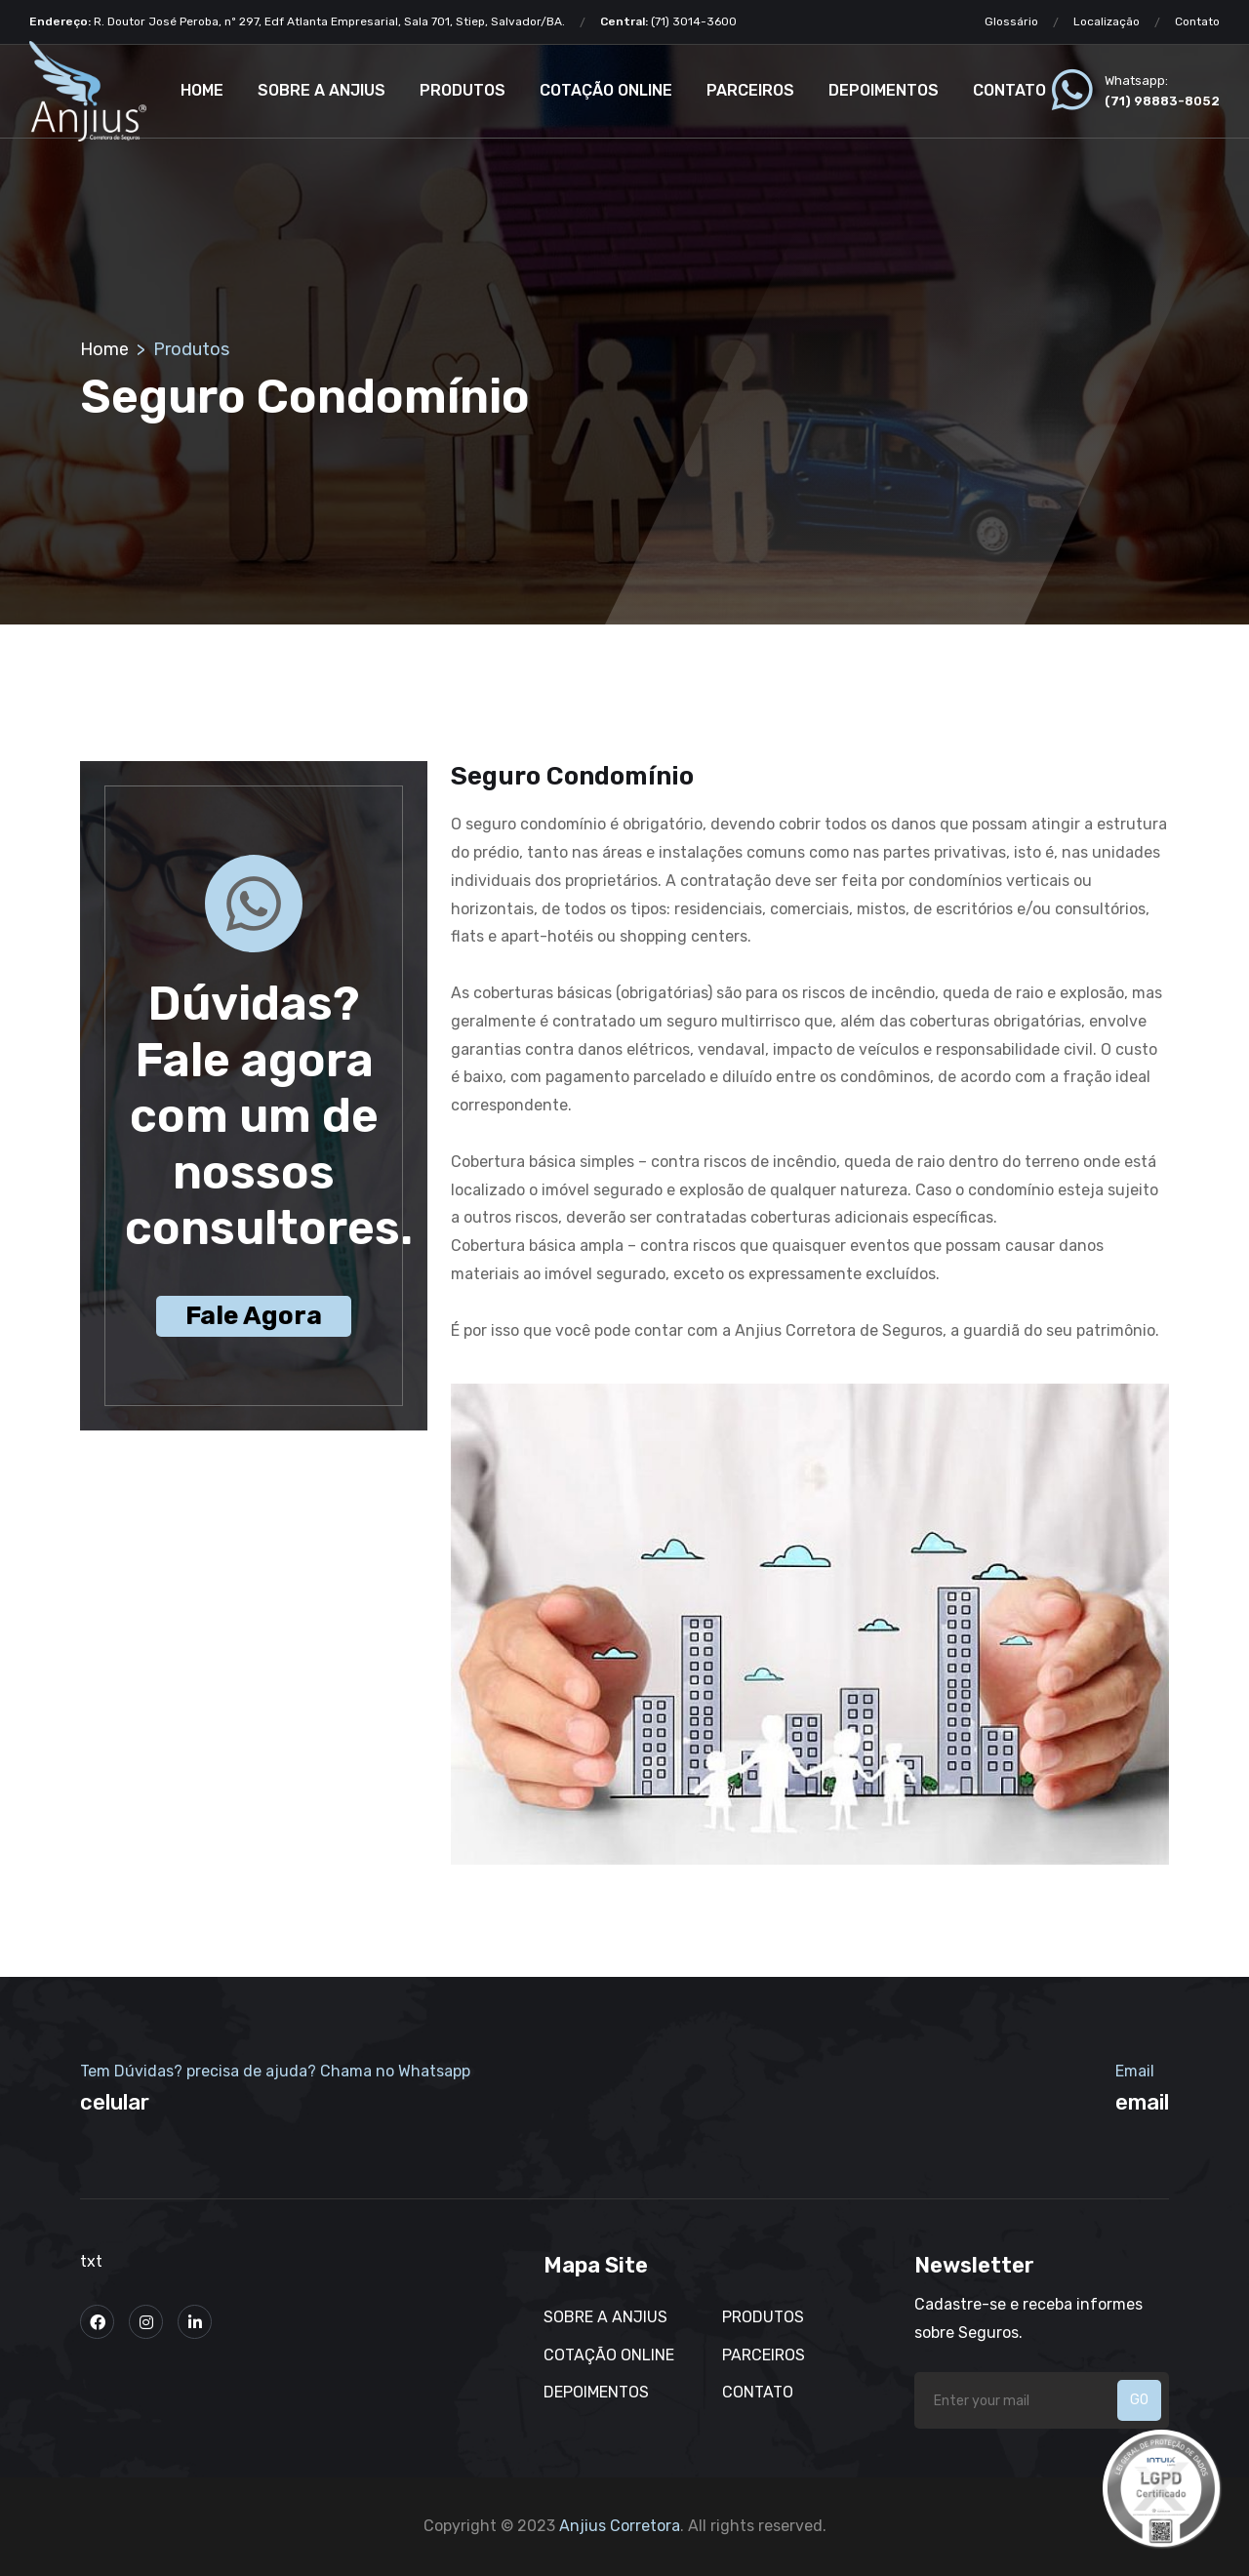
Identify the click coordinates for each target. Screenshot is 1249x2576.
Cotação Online (606, 90)
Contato (1197, 21)
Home (202, 90)
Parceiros (750, 90)
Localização (1106, 21)
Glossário (1011, 21)
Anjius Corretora (619, 2525)
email (1142, 2102)
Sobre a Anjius (321, 90)
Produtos (462, 90)
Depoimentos (883, 90)
